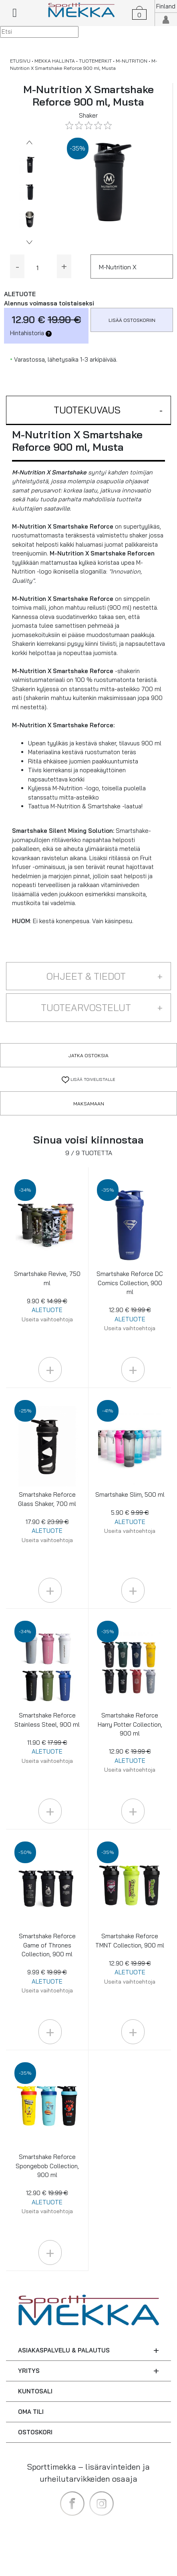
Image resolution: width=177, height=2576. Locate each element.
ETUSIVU (20, 61)
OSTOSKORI (35, 2432)
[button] (88, 410)
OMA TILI (31, 2411)
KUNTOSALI (35, 2391)
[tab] (88, 410)
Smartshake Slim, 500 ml (130, 1512)
